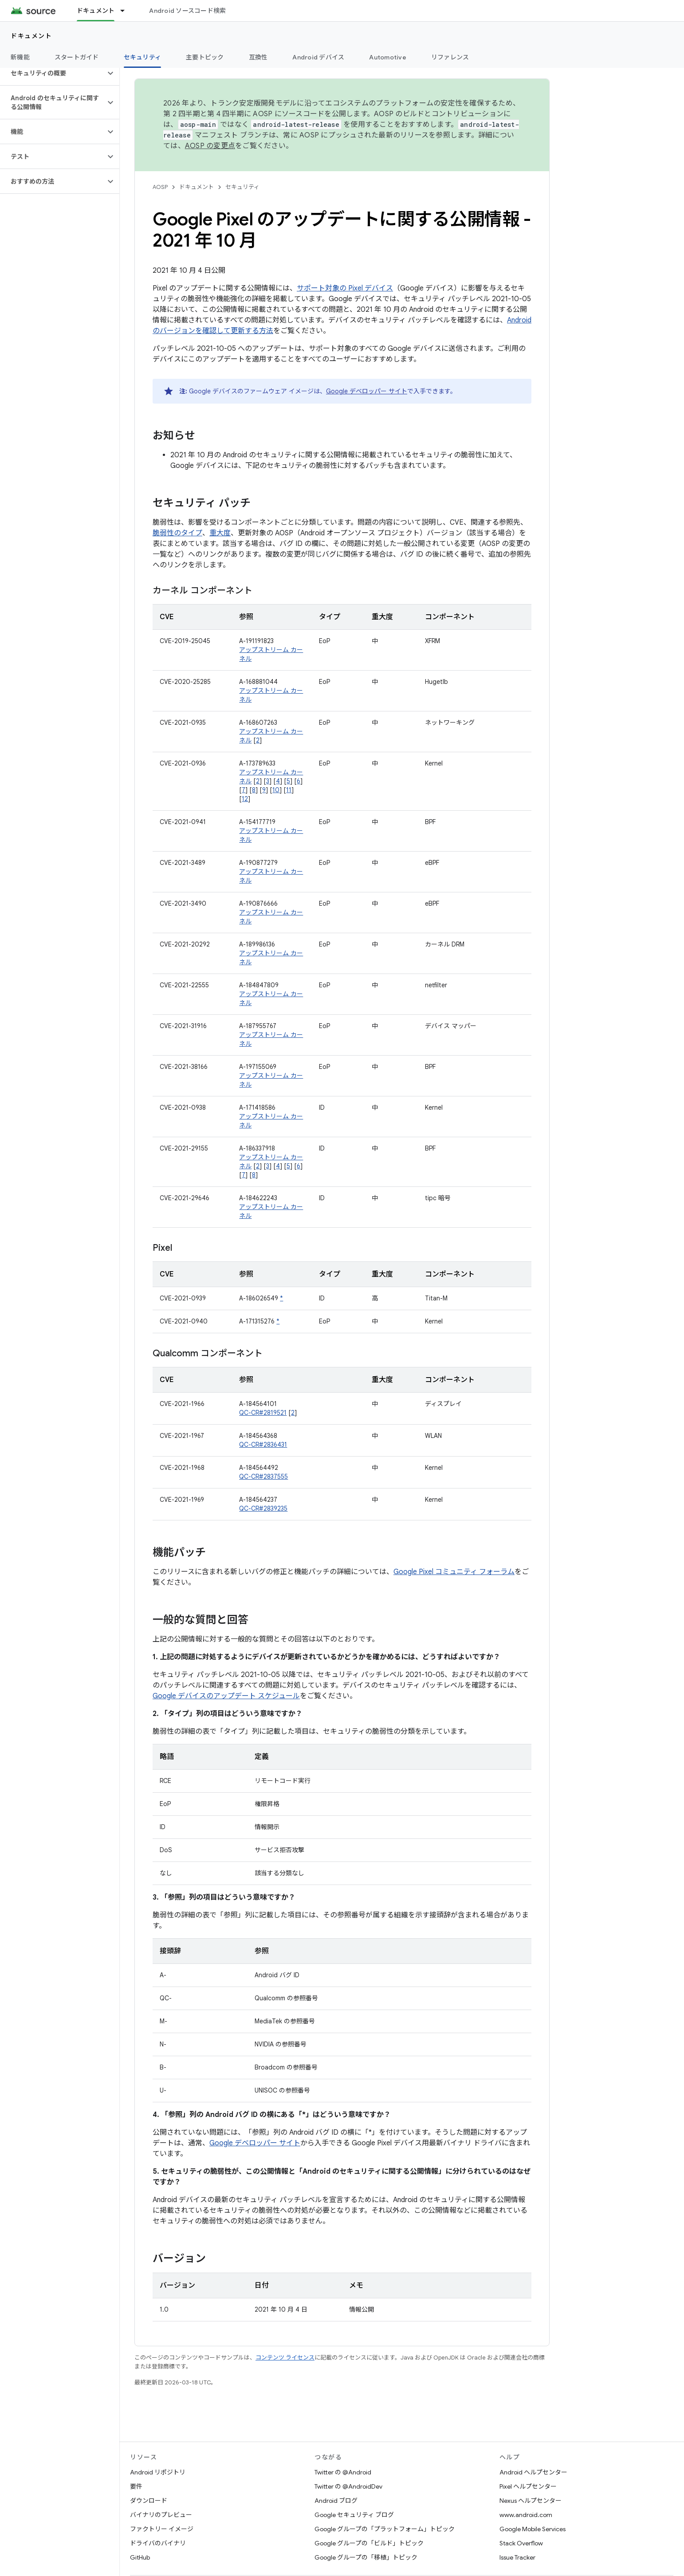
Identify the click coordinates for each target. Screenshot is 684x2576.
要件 (136, 2486)
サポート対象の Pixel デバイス (345, 288)
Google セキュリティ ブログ (354, 2515)
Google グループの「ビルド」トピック (369, 2543)
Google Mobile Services (532, 2529)
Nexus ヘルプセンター (530, 2501)
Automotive (387, 57)
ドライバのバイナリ (158, 2543)
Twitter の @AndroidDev (348, 2486)
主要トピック (205, 57)
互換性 (258, 57)
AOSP (160, 187)
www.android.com (525, 2515)
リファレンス (450, 57)
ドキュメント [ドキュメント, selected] (96, 11)
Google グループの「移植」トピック (365, 2557)
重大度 (220, 533)
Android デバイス (318, 57)
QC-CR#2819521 (263, 1413)
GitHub (140, 2557)
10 (275, 790)
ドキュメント (31, 36)
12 (245, 799)
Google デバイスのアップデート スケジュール (226, 1696)
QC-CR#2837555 (263, 1476)
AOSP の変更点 (210, 145)
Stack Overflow (521, 2543)
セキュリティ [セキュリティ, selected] (142, 57)
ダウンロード (148, 2501)
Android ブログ (336, 2501)
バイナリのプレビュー (161, 2515)
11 (288, 790)
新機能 (20, 57)
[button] (52, 73)
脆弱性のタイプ (177, 533)
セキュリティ (242, 187)
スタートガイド (77, 57)
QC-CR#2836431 (263, 1445)
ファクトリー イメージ (161, 2529)
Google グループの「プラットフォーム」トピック (384, 2529)
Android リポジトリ (157, 2472)
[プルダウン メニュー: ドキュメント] (126, 10)
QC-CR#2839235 (263, 1508)
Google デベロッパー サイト (366, 391)
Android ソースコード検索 (187, 11)
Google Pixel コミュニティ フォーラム (454, 1571)
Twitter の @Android (342, 2472)
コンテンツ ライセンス (285, 2357)
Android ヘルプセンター (533, 2472)
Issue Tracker (517, 2557)
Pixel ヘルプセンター (528, 2486)
